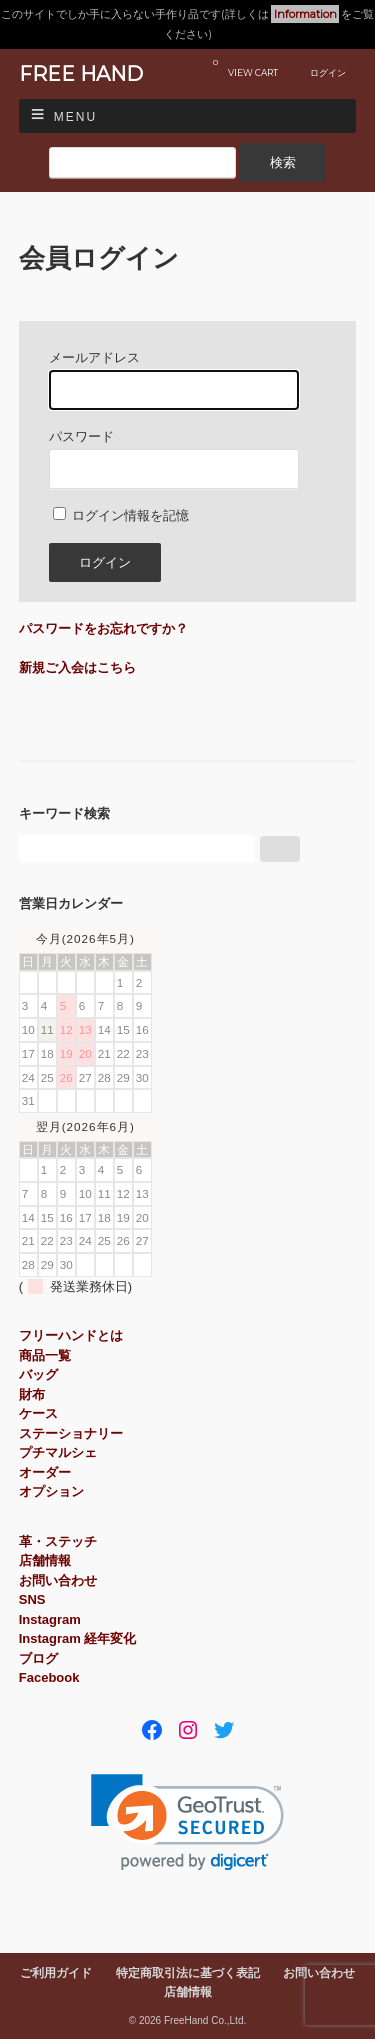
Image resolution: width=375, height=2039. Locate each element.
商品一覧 (45, 1355)
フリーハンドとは (71, 1335)
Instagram (50, 1619)
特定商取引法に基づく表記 (188, 1972)
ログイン (328, 72)
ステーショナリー (71, 1433)
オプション (51, 1491)
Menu (75, 117)
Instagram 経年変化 (78, 1638)
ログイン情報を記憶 (121, 515)
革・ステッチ (58, 1541)
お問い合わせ (58, 1580)
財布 (32, 1394)
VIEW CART (245, 67)
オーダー (45, 1472)
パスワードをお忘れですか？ (103, 628)
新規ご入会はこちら (77, 667)
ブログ (38, 1658)
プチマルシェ (58, 1452)
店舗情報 (45, 1560)
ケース (38, 1413)
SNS (32, 1599)
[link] (187, 1822)
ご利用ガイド (56, 1972)
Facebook (49, 1677)
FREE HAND (81, 74)
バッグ (38, 1374)
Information (305, 14)
